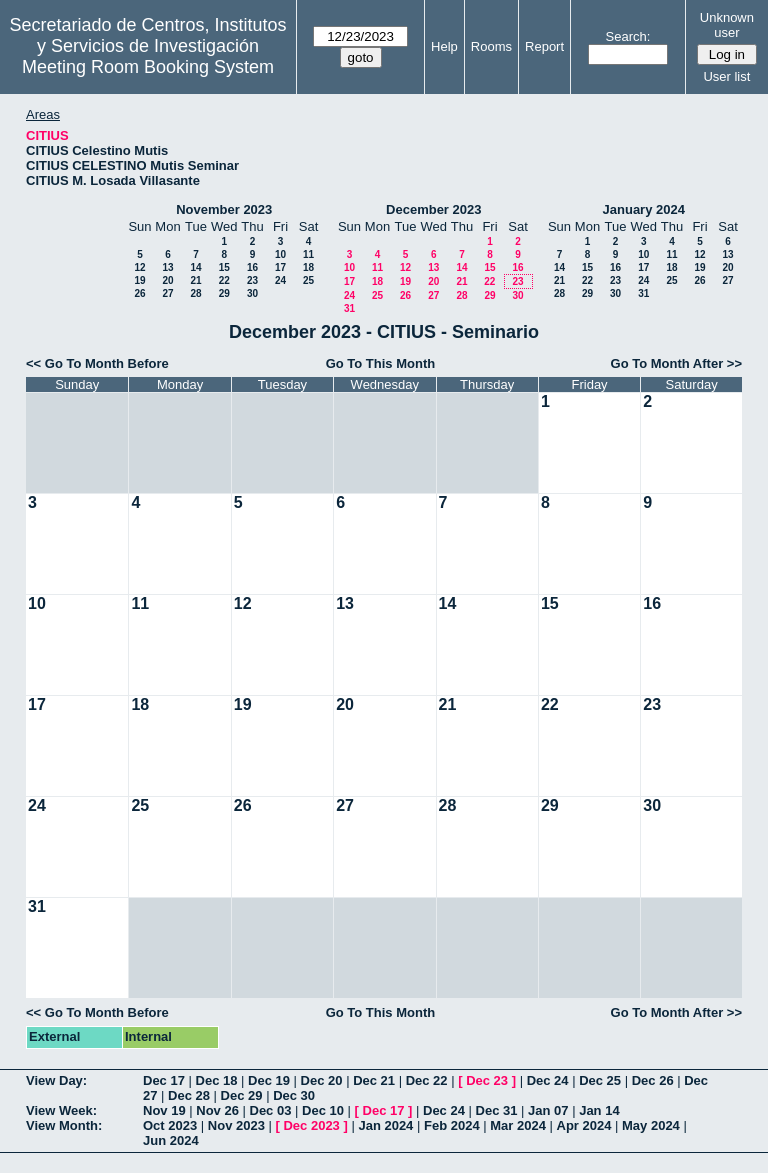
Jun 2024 (171, 1140)
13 (167, 267)
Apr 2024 (584, 1125)
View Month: (64, 1125)
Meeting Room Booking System (148, 67)
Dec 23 (487, 1080)
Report (544, 46)
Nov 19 (164, 1110)
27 (167, 293)
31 (349, 308)
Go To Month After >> (676, 363)
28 (195, 293)
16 (252, 267)
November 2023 (224, 209)
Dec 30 (294, 1095)
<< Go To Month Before (97, 363)
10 (280, 254)
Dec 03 (271, 1110)
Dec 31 (497, 1110)
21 (195, 280)
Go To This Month (381, 363)
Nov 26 (217, 1110)
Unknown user (727, 25)
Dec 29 (242, 1095)
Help (444, 46)
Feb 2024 (452, 1125)
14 (195, 267)
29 (224, 293)
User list (726, 76)
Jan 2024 (385, 1125)
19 (139, 280)
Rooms (491, 46)
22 (224, 280)
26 (139, 293)
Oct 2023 (170, 1125)
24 (280, 280)
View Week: (61, 1110)
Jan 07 (548, 1110)
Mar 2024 (518, 1125)
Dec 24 (548, 1080)
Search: (628, 36)
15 (224, 267)
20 (167, 280)
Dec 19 (269, 1080)
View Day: (56, 1080)
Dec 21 (374, 1080)
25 (308, 280)
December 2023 (433, 209)
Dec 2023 (311, 1125)
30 (252, 293)
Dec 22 (427, 1080)
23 (252, 280)
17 (280, 267)
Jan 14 (599, 1110)
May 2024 (651, 1125)
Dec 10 (323, 1110)
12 (139, 267)
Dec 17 (164, 1080)
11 (308, 254)
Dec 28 (189, 1095)
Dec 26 (653, 1080)
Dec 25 (600, 1080)
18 (308, 267)
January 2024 (644, 209)
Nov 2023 (236, 1125)
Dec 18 (217, 1080)
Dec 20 (322, 1080)
